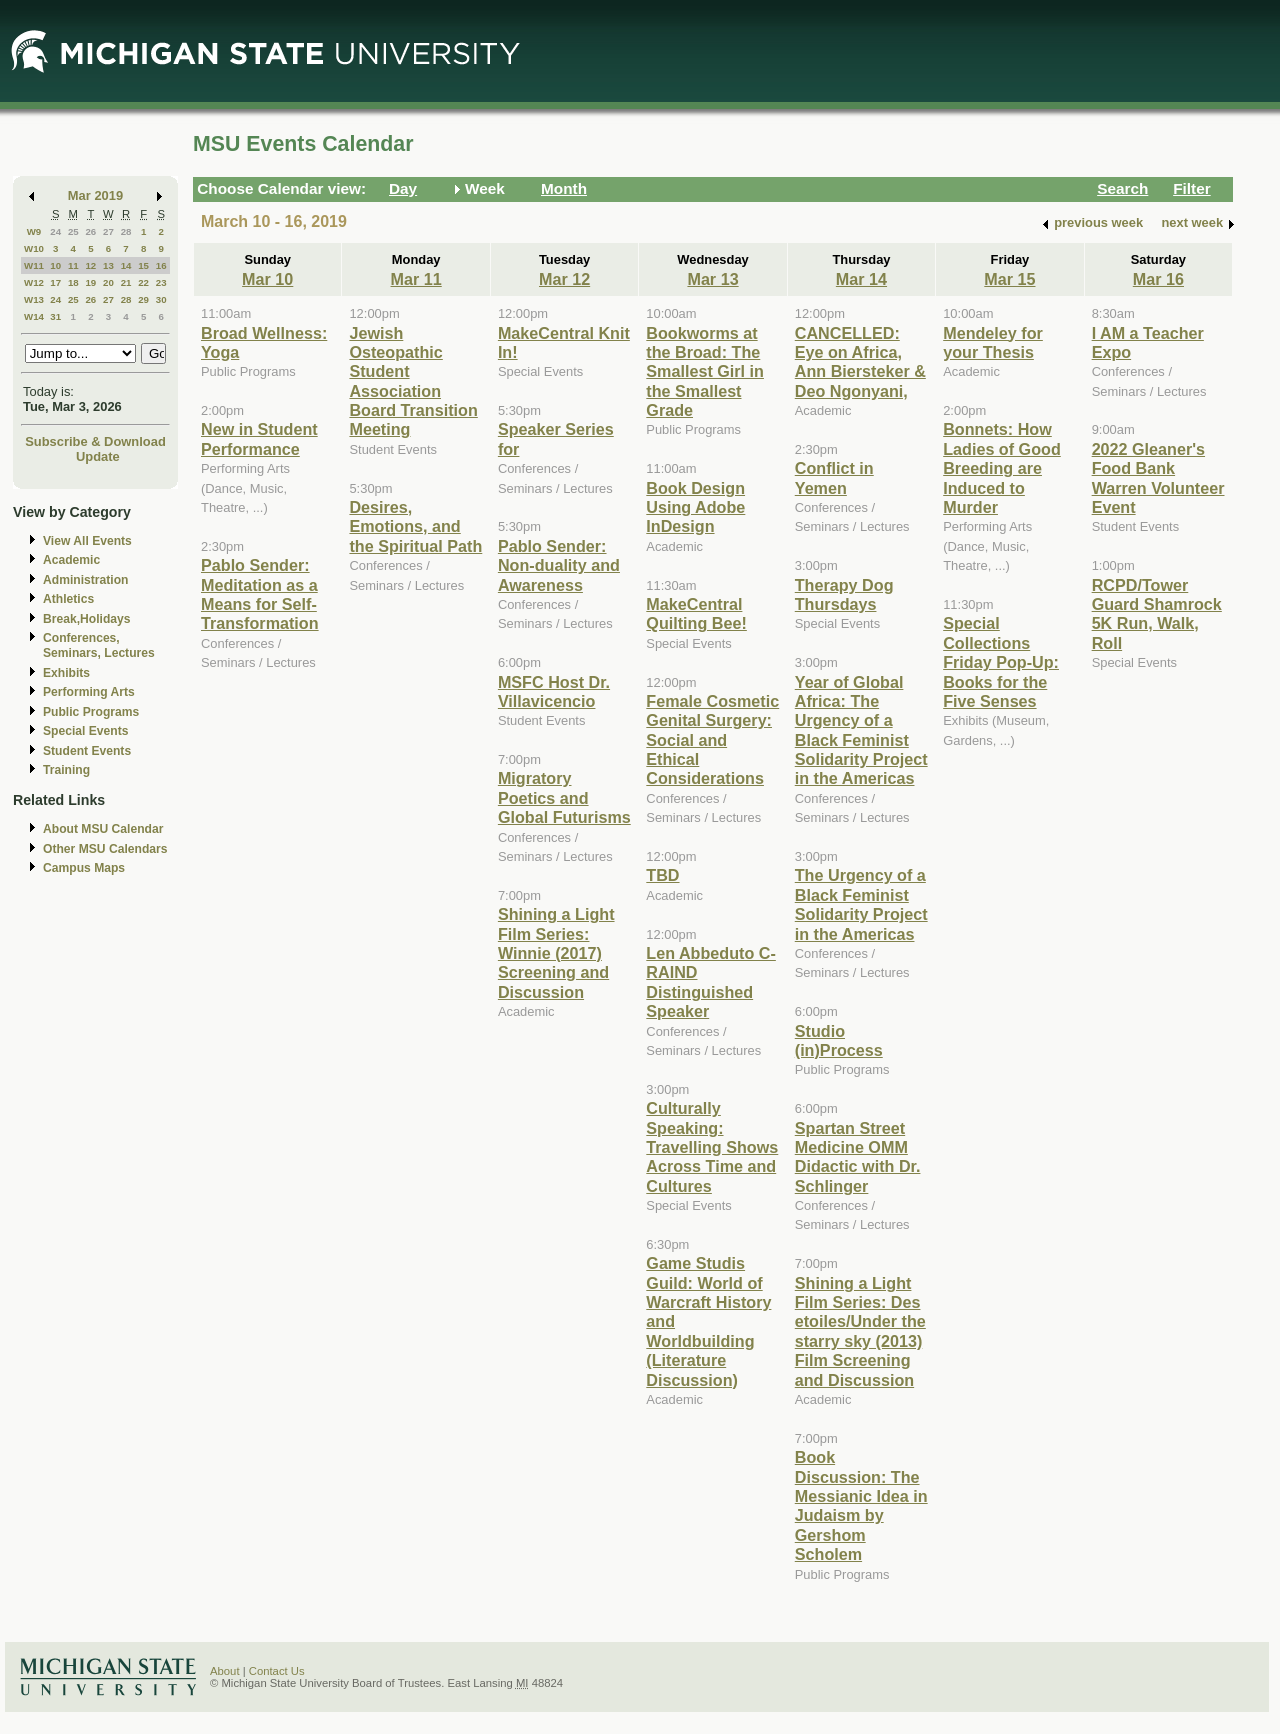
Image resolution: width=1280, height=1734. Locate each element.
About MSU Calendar (103, 829)
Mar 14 (861, 279)
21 (126, 282)
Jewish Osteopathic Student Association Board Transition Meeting (413, 381)
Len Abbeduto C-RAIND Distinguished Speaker (711, 982)
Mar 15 (1009, 279)
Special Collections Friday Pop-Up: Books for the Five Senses (1001, 662)
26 (90, 231)
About (225, 1671)
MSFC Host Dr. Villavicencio (554, 691)
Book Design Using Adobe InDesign (695, 507)
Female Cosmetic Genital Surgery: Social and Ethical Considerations (712, 740)
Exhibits (66, 673)
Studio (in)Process (839, 1040)
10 (55, 265)
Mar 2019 (95, 195)
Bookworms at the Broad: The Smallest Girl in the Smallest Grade (705, 372)
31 (55, 316)
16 (161, 265)
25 (73, 231)
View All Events (87, 541)
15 (143, 265)
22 (143, 282)
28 (126, 231)
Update (98, 456)
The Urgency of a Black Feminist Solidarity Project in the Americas (861, 904)
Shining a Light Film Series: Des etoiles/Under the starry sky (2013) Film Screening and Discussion (860, 1331)
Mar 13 (712, 279)
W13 (34, 299)
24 (55, 231)
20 (108, 282)
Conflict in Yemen (834, 477)
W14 (34, 316)
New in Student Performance (259, 438)
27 (108, 231)
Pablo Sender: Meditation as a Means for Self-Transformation (260, 594)
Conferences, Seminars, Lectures (99, 645)
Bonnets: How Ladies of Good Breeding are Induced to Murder (1002, 468)
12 (90, 265)
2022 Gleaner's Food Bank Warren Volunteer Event (1158, 478)
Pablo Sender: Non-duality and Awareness (559, 565)
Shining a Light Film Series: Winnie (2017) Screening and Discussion (556, 953)
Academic (71, 560)
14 (126, 265)
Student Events (87, 751)
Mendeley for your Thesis (993, 342)
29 (143, 299)
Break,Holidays (87, 619)
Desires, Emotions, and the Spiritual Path (415, 526)
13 (108, 265)
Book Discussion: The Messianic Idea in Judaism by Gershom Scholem (861, 1505)
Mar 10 (267, 279)
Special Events (85, 731)
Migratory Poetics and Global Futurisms (564, 797)
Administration (85, 580)
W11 (34, 265)
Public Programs (91, 712)
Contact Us (277, 1671)
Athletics (68, 599)
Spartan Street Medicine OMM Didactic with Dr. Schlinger (858, 1157)
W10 (34, 248)
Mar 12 (564, 279)
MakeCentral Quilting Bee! (696, 613)
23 (161, 282)
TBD (662, 875)
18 (73, 282)
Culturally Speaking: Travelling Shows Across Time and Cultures (712, 1147)
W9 (34, 231)
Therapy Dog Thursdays (844, 594)
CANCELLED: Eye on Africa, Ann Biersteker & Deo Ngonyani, (860, 362)
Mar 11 (416, 279)
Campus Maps (84, 868)
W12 (34, 282)
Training (66, 770)
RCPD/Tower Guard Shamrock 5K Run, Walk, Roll (1157, 614)
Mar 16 (1158, 279)
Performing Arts (89, 692)
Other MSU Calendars (105, 849)
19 (90, 282)
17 (55, 282)
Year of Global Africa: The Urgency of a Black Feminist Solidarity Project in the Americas (861, 730)
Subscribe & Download (95, 441)
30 (161, 299)
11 (73, 265)
